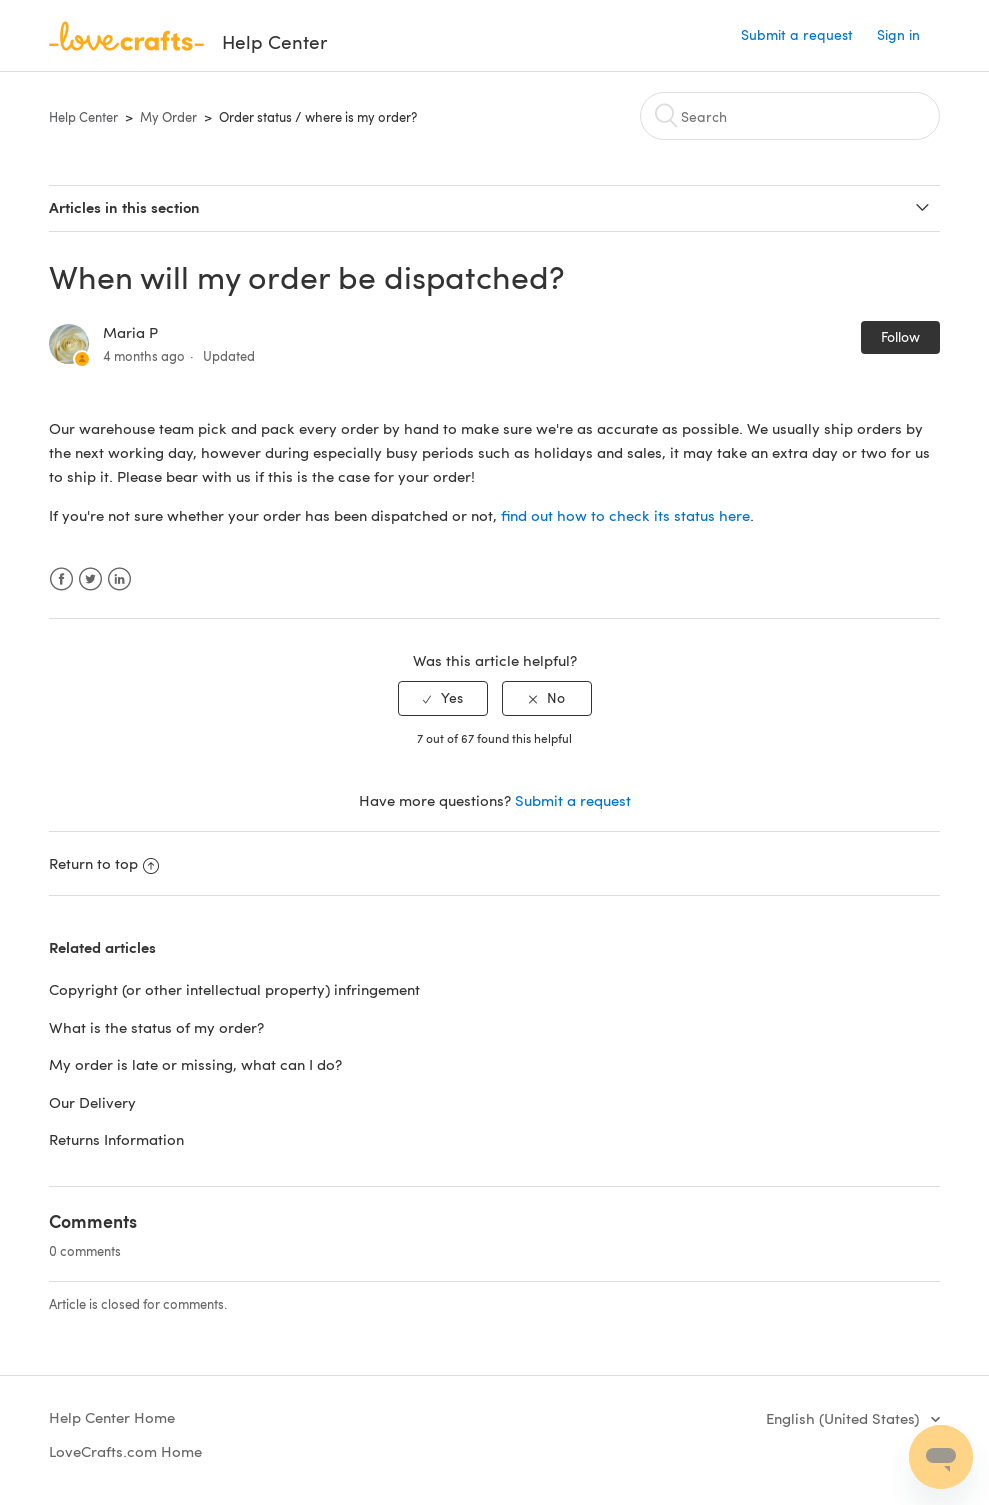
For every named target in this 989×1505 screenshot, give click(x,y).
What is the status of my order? (156, 1027)
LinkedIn (119, 579)
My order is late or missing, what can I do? (195, 1064)
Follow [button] (900, 336)
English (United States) (844, 1418)
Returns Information (116, 1139)
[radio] (443, 698)
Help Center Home (112, 1417)
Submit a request (797, 34)
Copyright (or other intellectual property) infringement (236, 989)
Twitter (90, 579)
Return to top (104, 863)
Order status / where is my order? (318, 117)
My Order (168, 117)
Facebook (61, 579)
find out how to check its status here (625, 515)
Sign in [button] (898, 34)
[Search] (790, 116)
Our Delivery (92, 1102)
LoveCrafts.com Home (125, 1451)
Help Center (83, 117)
